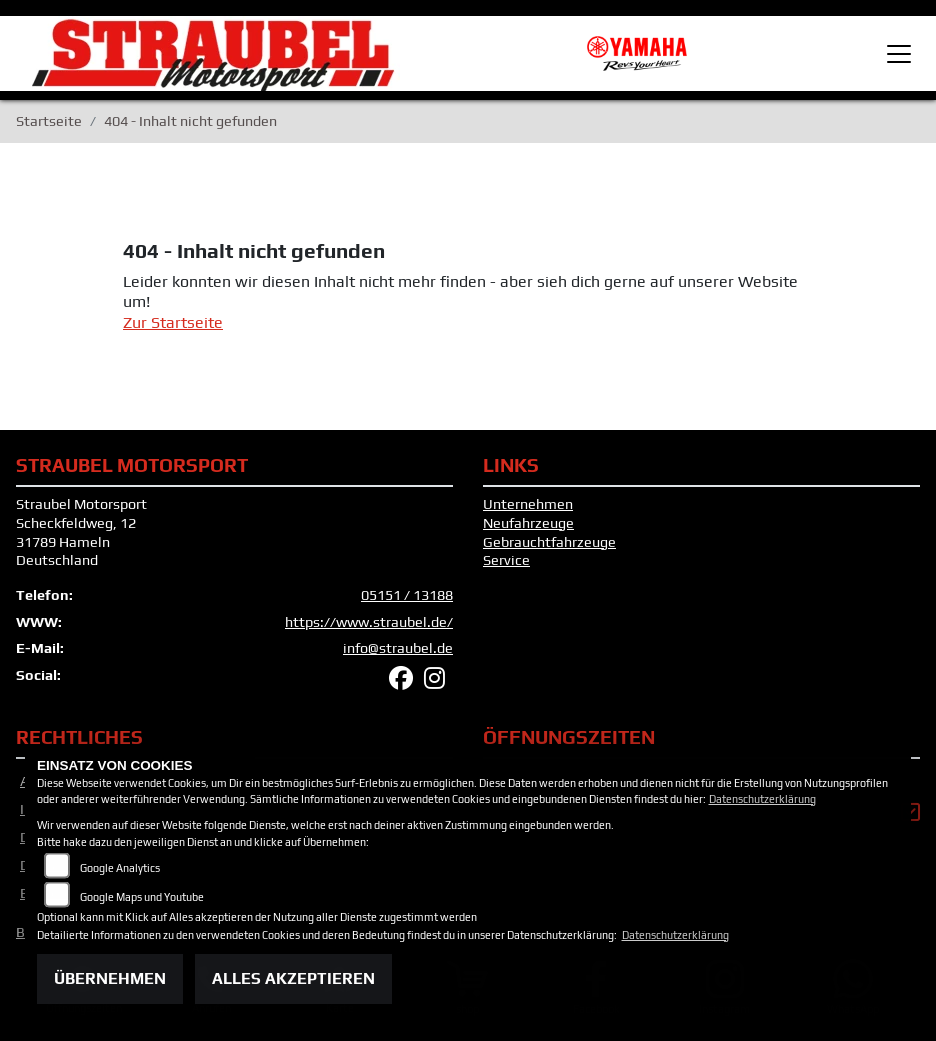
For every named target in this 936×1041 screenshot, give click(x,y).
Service (506, 560)
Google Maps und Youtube (142, 897)
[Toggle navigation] (899, 54)
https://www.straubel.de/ (369, 622)
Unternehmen (528, 504)
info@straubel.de (398, 648)
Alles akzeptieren (293, 978)
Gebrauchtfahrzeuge (549, 542)
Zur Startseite (173, 322)
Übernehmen (110, 978)
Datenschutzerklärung (762, 799)
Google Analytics (120, 868)
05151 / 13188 (407, 595)
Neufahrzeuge (528, 523)
